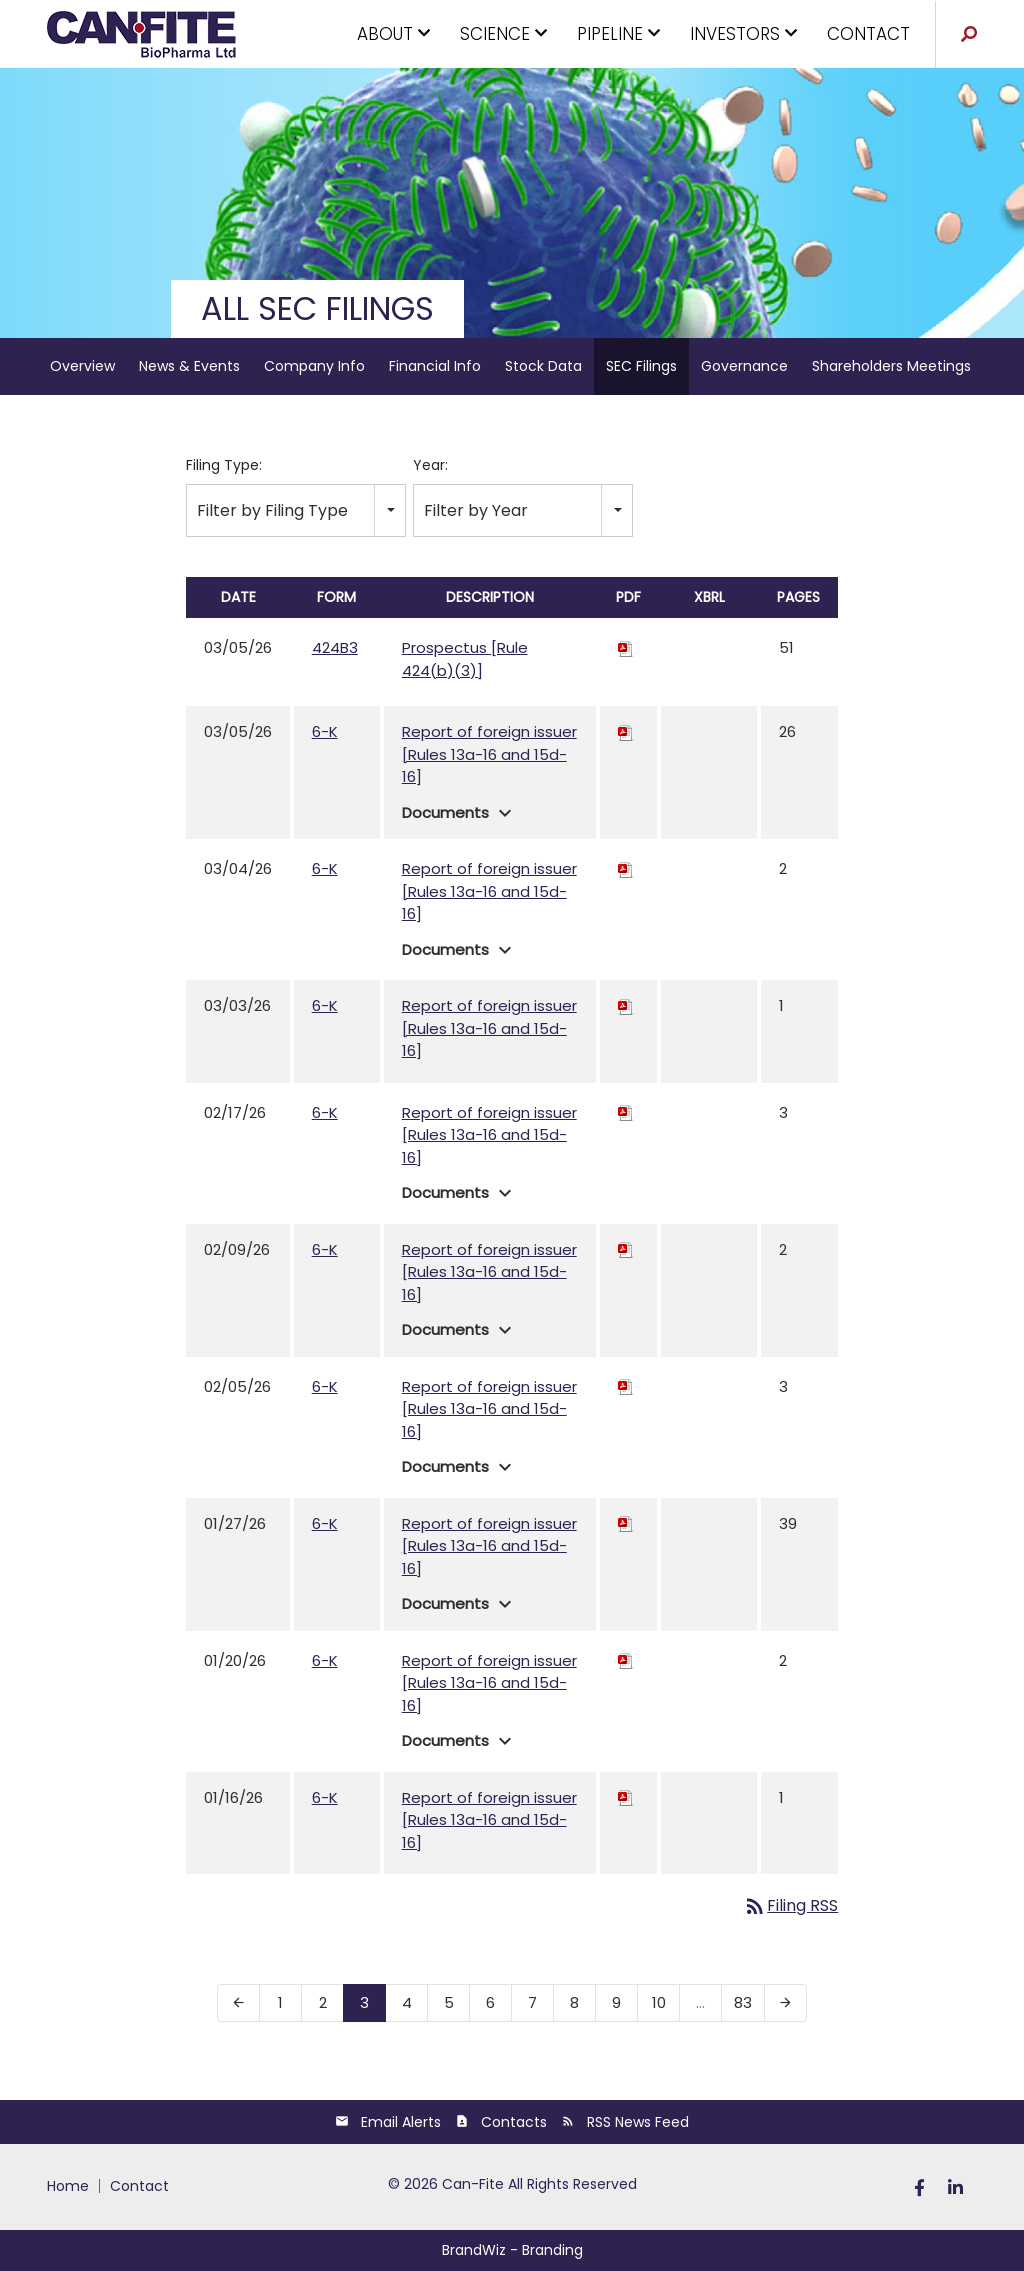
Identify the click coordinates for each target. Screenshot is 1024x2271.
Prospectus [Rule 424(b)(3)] (465, 659)
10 (659, 2002)
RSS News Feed (638, 2122)
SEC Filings (641, 366)
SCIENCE (501, 34)
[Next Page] (785, 2003)
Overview (82, 366)
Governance (744, 366)
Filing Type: (224, 465)
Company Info (314, 366)
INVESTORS (741, 34)
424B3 (335, 647)
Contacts (514, 2122)
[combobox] (296, 510)
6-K (325, 731)
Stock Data (543, 366)
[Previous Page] (238, 2003)
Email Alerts (401, 2122)
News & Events (189, 366)
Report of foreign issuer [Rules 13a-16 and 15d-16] (489, 754)
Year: (430, 465)
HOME (68, 2186)
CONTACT (868, 34)
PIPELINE (616, 34)
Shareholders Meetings (891, 366)
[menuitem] (73, 2186)
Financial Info (435, 366)
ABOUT (391, 34)
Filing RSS (790, 1905)
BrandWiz (474, 2250)
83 (743, 2002)
